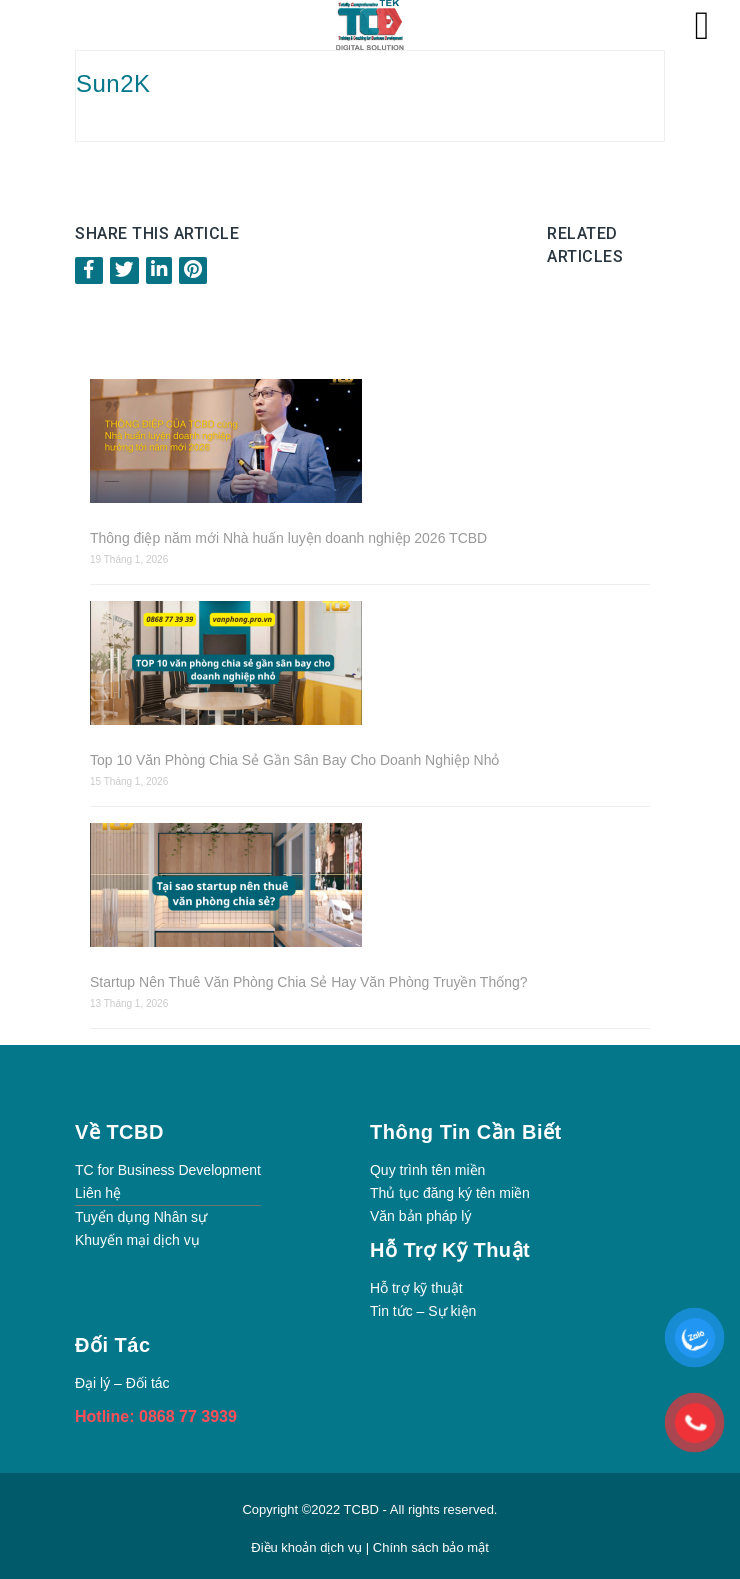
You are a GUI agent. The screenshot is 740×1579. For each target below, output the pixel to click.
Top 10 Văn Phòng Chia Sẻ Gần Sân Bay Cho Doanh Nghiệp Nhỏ (294, 760)
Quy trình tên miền (427, 1170)
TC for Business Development (168, 1170)
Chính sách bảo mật (431, 1547)
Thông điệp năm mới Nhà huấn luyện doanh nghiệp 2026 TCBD (288, 538)
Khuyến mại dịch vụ (137, 1240)
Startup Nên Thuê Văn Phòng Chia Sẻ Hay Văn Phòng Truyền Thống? (309, 982)
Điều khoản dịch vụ (308, 1547)
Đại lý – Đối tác (122, 1383)
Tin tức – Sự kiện (423, 1311)
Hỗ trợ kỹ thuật (416, 1288)
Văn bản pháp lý (420, 1216)
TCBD (361, 1509)
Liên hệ (98, 1193)
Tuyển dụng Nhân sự (141, 1217)
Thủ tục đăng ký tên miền (450, 1193)
